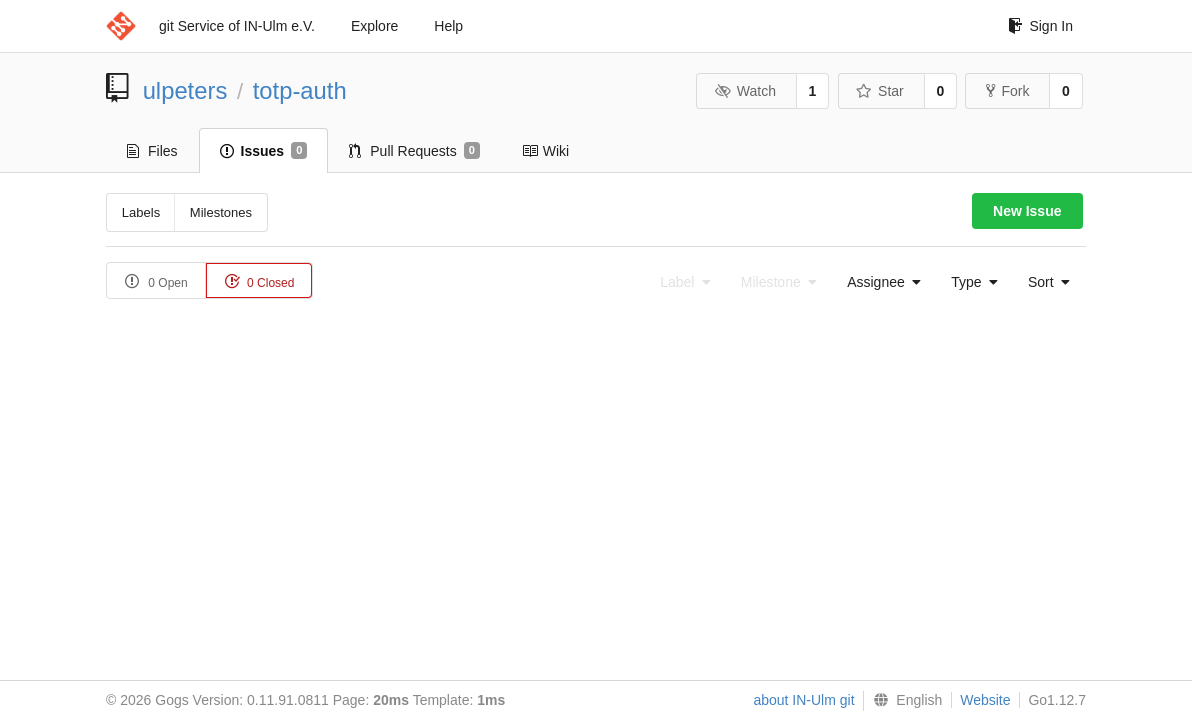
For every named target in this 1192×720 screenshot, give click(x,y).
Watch (745, 91)
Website (985, 700)
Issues (264, 151)
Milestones (221, 212)
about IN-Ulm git (803, 700)
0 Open (156, 281)
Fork (1007, 91)
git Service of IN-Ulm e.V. (237, 26)
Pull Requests (414, 151)
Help (448, 26)
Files (152, 151)
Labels (141, 212)
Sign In (1040, 26)
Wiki (545, 151)
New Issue (1027, 211)
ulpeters (185, 90)
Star (880, 91)
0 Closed (259, 281)
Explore (374, 26)
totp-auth (300, 90)
